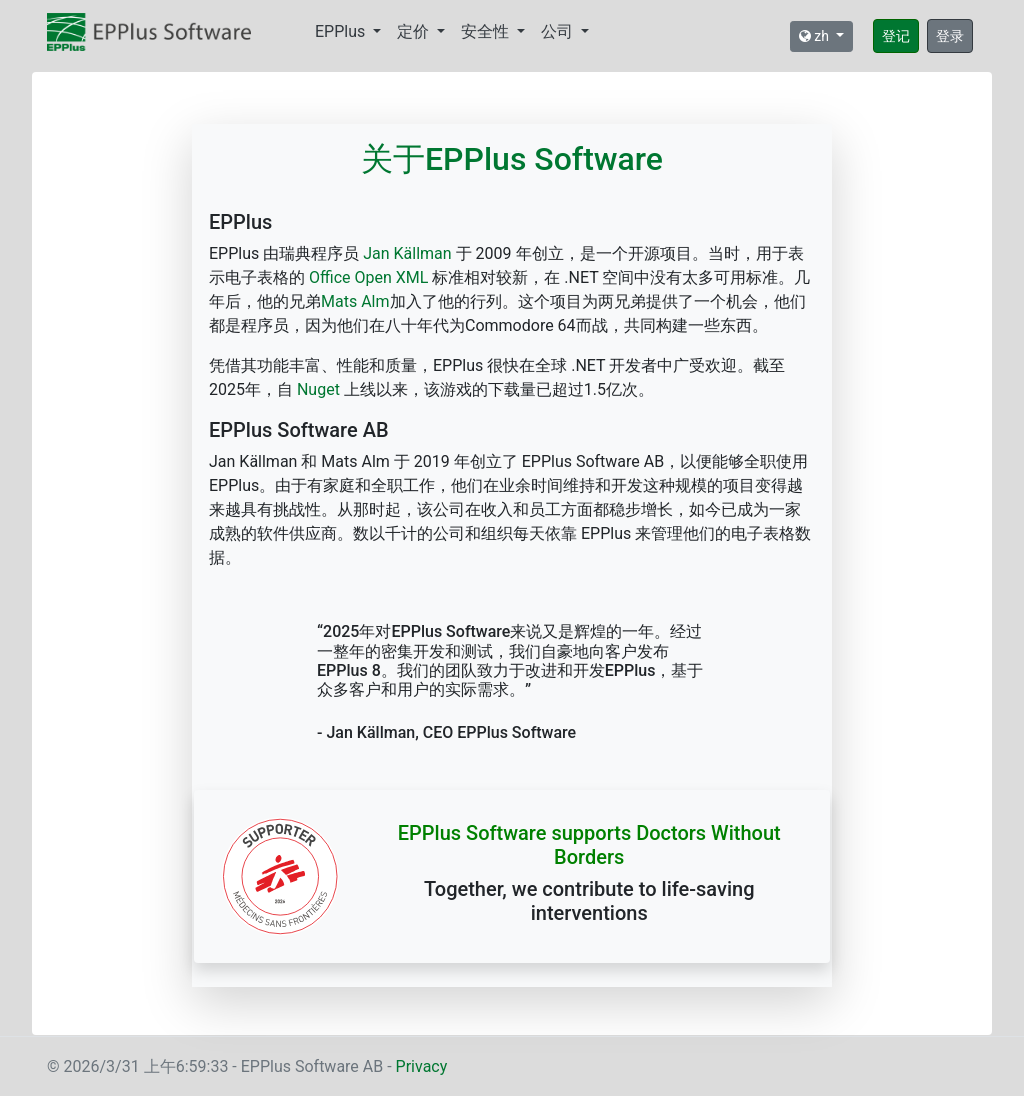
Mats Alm (355, 301)
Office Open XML (368, 277)
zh (816, 36)
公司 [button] (559, 31)
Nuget (318, 389)
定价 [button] (415, 31)
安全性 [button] (487, 31)
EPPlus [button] (342, 31)
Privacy (422, 1066)
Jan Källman (405, 253)
